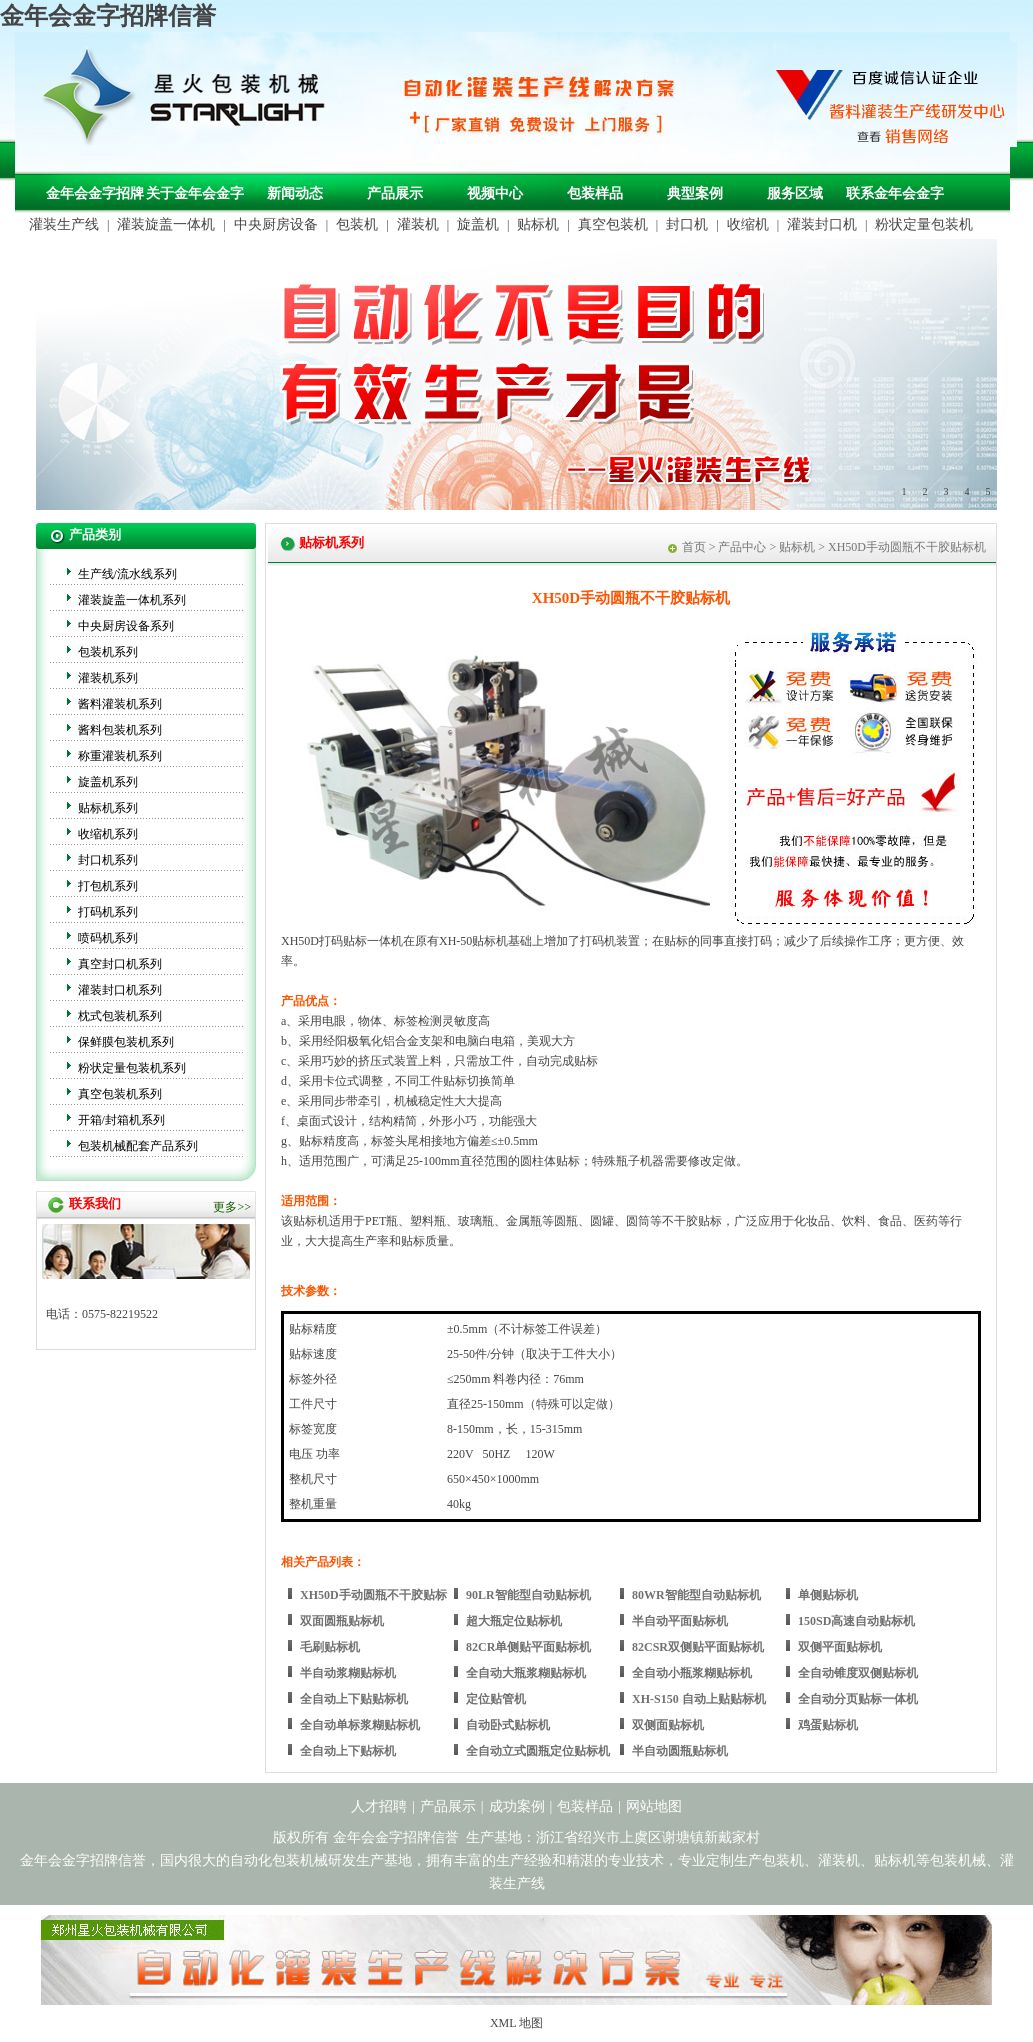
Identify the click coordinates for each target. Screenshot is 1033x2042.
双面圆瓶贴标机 (342, 1621)
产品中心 (742, 547)
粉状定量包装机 (924, 224)
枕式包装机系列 (120, 1016)
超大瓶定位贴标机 (514, 1621)
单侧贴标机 (828, 1595)
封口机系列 (108, 860)
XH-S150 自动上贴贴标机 (699, 1699)
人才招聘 (379, 1806)
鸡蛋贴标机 (828, 1725)
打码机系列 (108, 912)
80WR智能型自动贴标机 (696, 1595)
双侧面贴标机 (668, 1725)
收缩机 (748, 224)
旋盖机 (478, 224)
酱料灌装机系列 (120, 704)
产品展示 (395, 193)
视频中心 (495, 193)
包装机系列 (108, 652)
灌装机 (418, 224)
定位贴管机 (496, 1699)
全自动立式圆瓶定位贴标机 (538, 1751)
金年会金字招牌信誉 (108, 16)
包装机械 (958, 1860)
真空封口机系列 (120, 964)
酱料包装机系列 (120, 730)
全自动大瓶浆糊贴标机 (526, 1673)
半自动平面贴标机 (680, 1621)
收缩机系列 (108, 834)
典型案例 (695, 193)
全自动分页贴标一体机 (858, 1699)
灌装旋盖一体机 (166, 224)
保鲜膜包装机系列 (126, 1042)
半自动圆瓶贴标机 (680, 1751)
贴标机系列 (108, 808)
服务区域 (795, 193)
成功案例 (517, 1806)
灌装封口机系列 (120, 990)
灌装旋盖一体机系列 (132, 600)
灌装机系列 (108, 678)
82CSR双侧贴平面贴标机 (698, 1647)
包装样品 (595, 193)
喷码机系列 (108, 938)
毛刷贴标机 (330, 1647)
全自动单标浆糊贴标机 (360, 1725)
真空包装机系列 (120, 1094)
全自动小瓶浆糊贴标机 (692, 1673)
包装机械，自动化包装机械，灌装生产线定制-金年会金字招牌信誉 (191, 101)
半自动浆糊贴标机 (348, 1673)
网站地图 (654, 1806)
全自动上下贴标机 (348, 1751)
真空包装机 (613, 224)
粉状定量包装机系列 (132, 1068)
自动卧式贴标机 (508, 1725)
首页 (694, 547)
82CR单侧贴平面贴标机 (528, 1647)
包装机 (357, 224)
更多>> (232, 1207)
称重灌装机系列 (120, 756)
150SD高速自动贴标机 (856, 1621)
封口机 (687, 224)
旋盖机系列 (108, 782)
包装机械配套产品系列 (138, 1146)
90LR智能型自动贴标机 (528, 1595)
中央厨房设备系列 (126, 626)
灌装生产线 (64, 224)
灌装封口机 (822, 224)
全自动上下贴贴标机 (354, 1699)
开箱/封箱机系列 (121, 1120)
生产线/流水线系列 (127, 574)
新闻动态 (295, 193)
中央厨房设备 (276, 224)
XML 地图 (516, 2023)
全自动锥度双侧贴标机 (858, 1673)
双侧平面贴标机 (840, 1647)
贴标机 (538, 224)
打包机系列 (108, 886)
